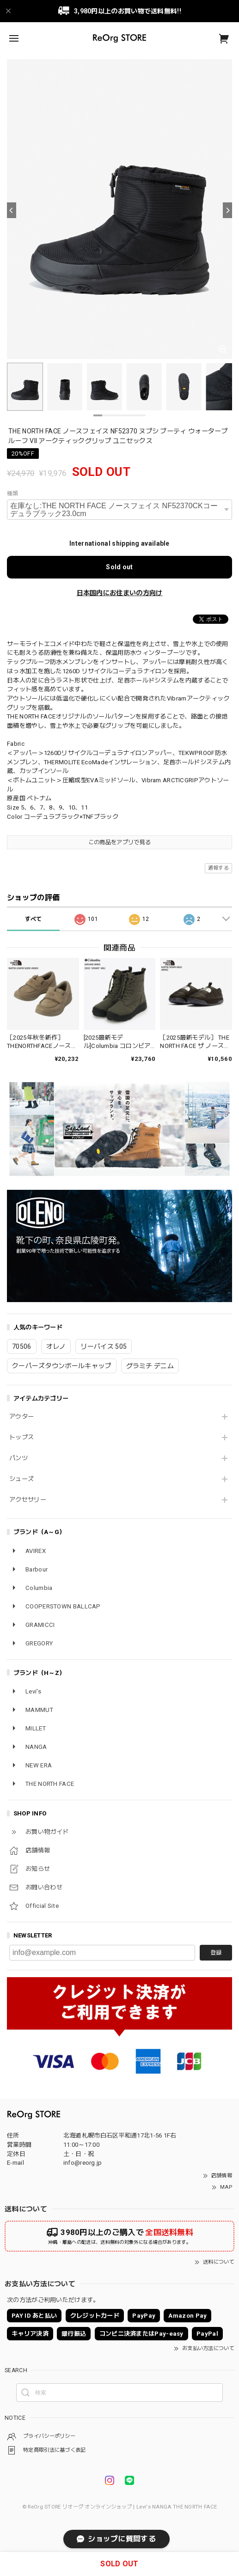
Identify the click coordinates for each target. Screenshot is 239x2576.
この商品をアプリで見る (119, 842)
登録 (215, 1952)
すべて (33, 919)
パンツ (18, 1458)
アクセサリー (27, 1499)
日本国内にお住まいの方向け (120, 593)
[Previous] (11, 210)
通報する (218, 868)
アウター (21, 1416)
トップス (21, 1437)
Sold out (119, 567)
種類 (12, 493)
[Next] (227, 210)
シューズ (21, 1478)
